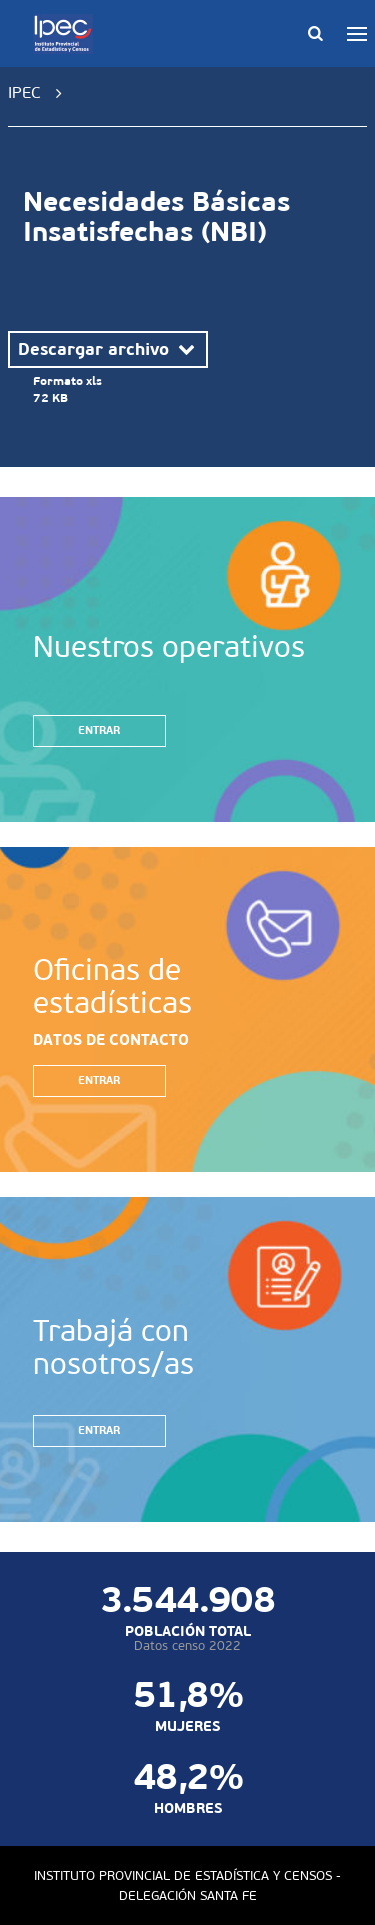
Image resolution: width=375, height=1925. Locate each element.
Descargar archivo (108, 349)
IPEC (24, 92)
